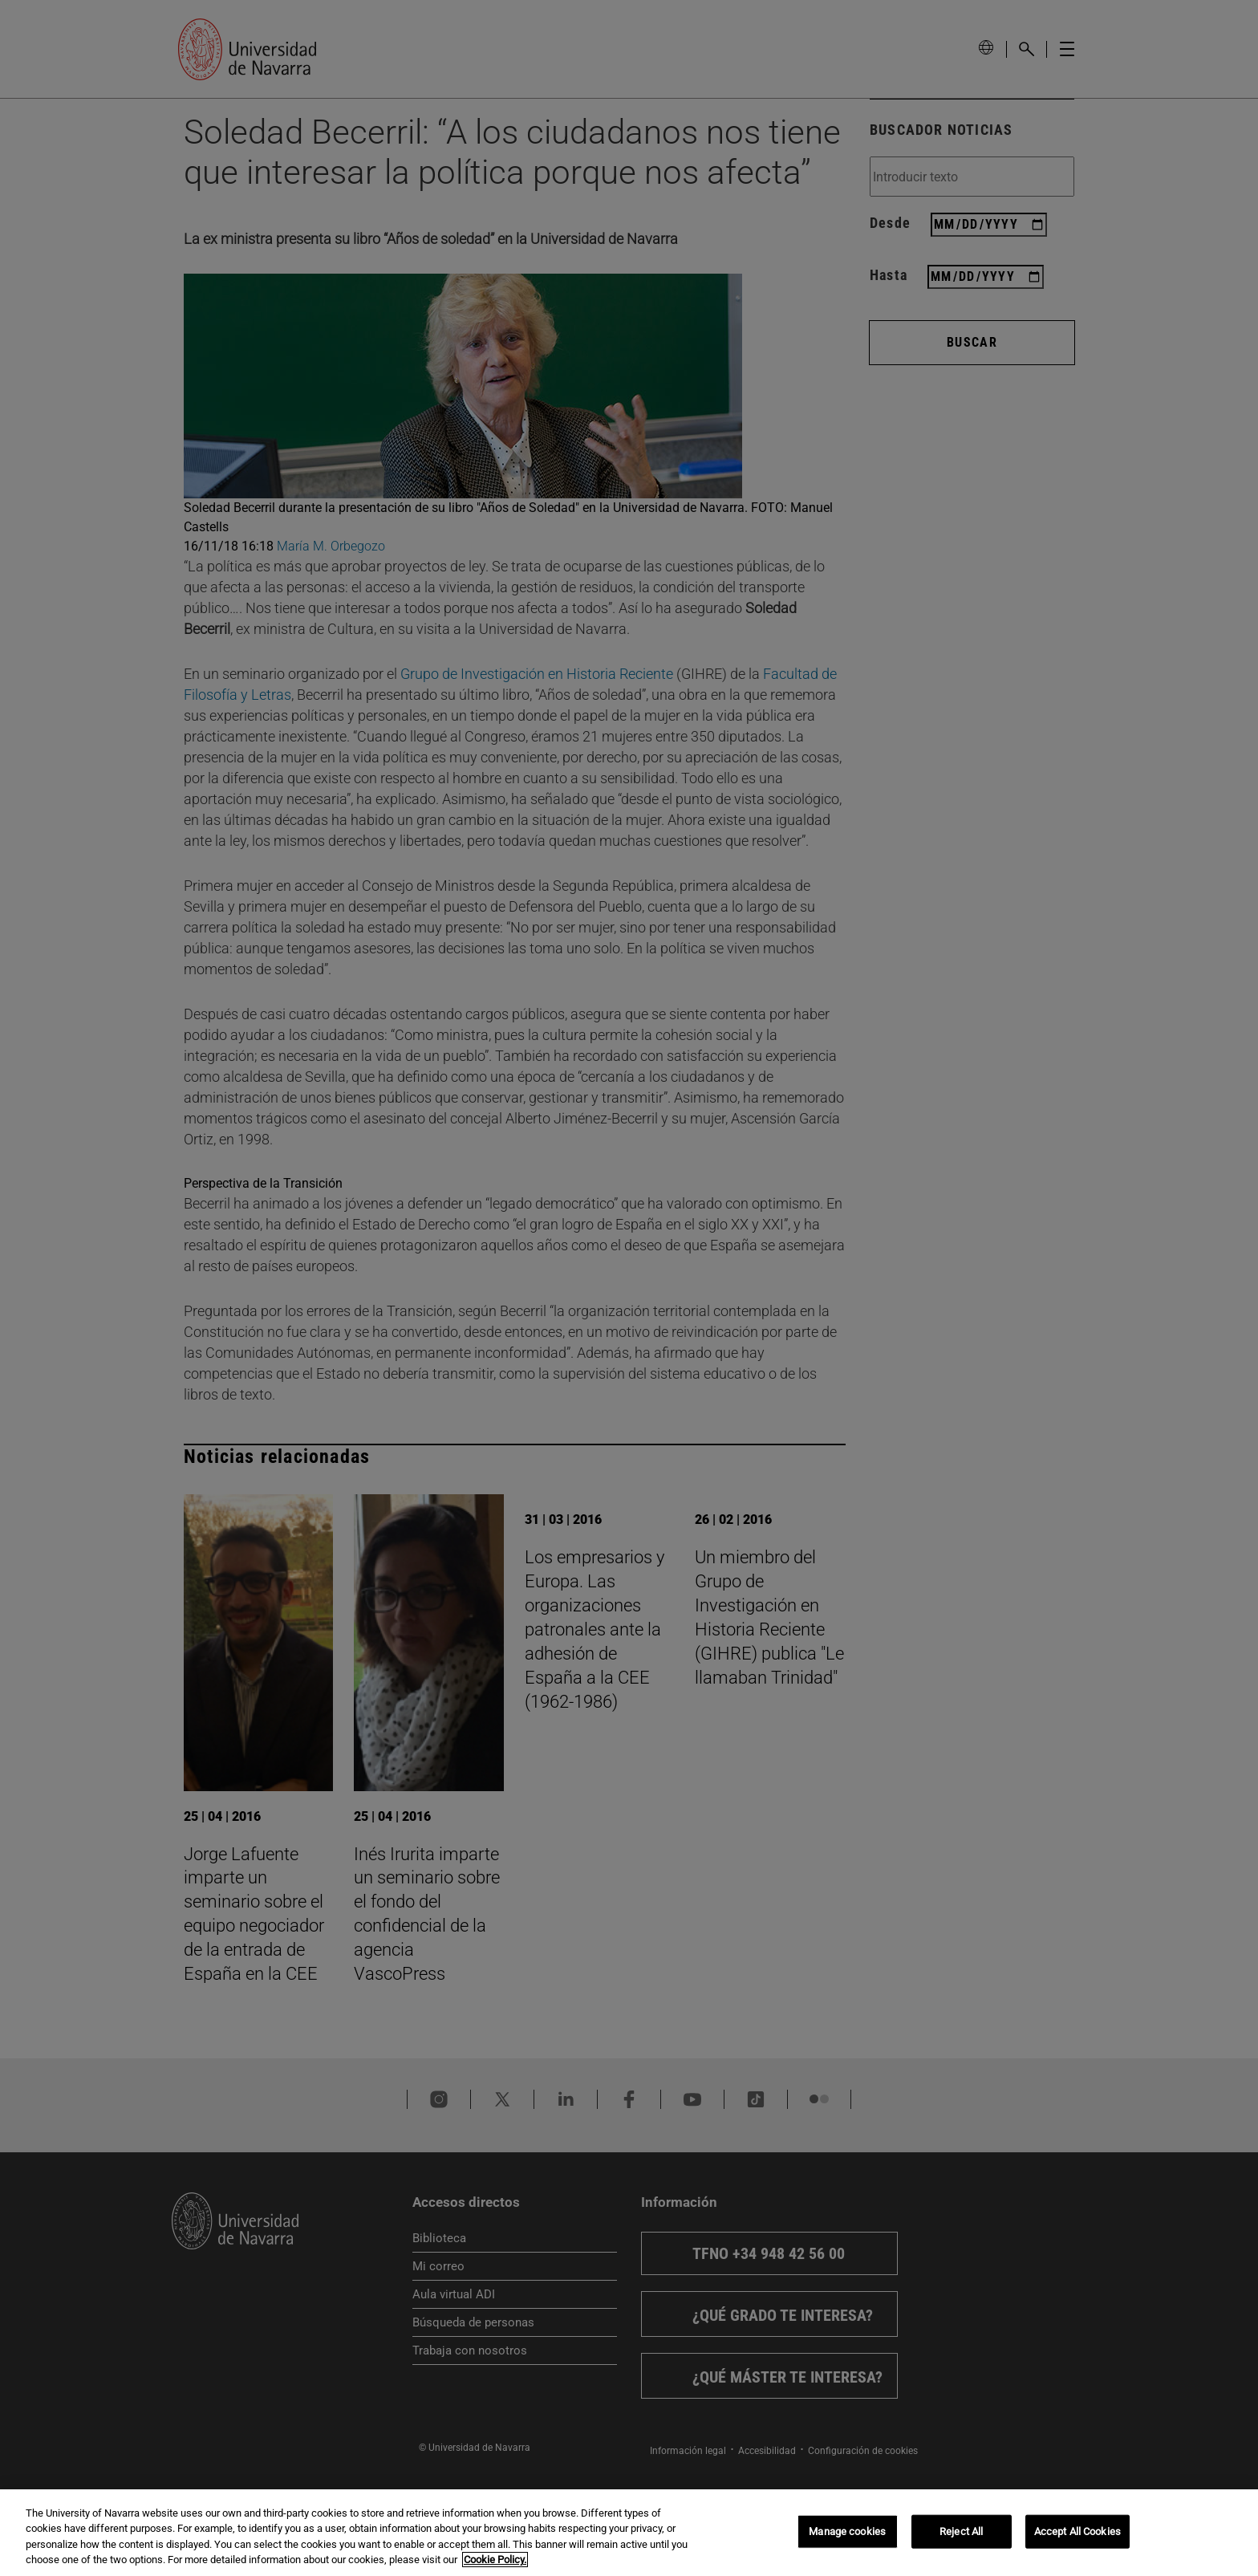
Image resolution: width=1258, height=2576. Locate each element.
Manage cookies (847, 2532)
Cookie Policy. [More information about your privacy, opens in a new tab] (495, 2561)
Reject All (961, 2532)
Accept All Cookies (1077, 2532)
